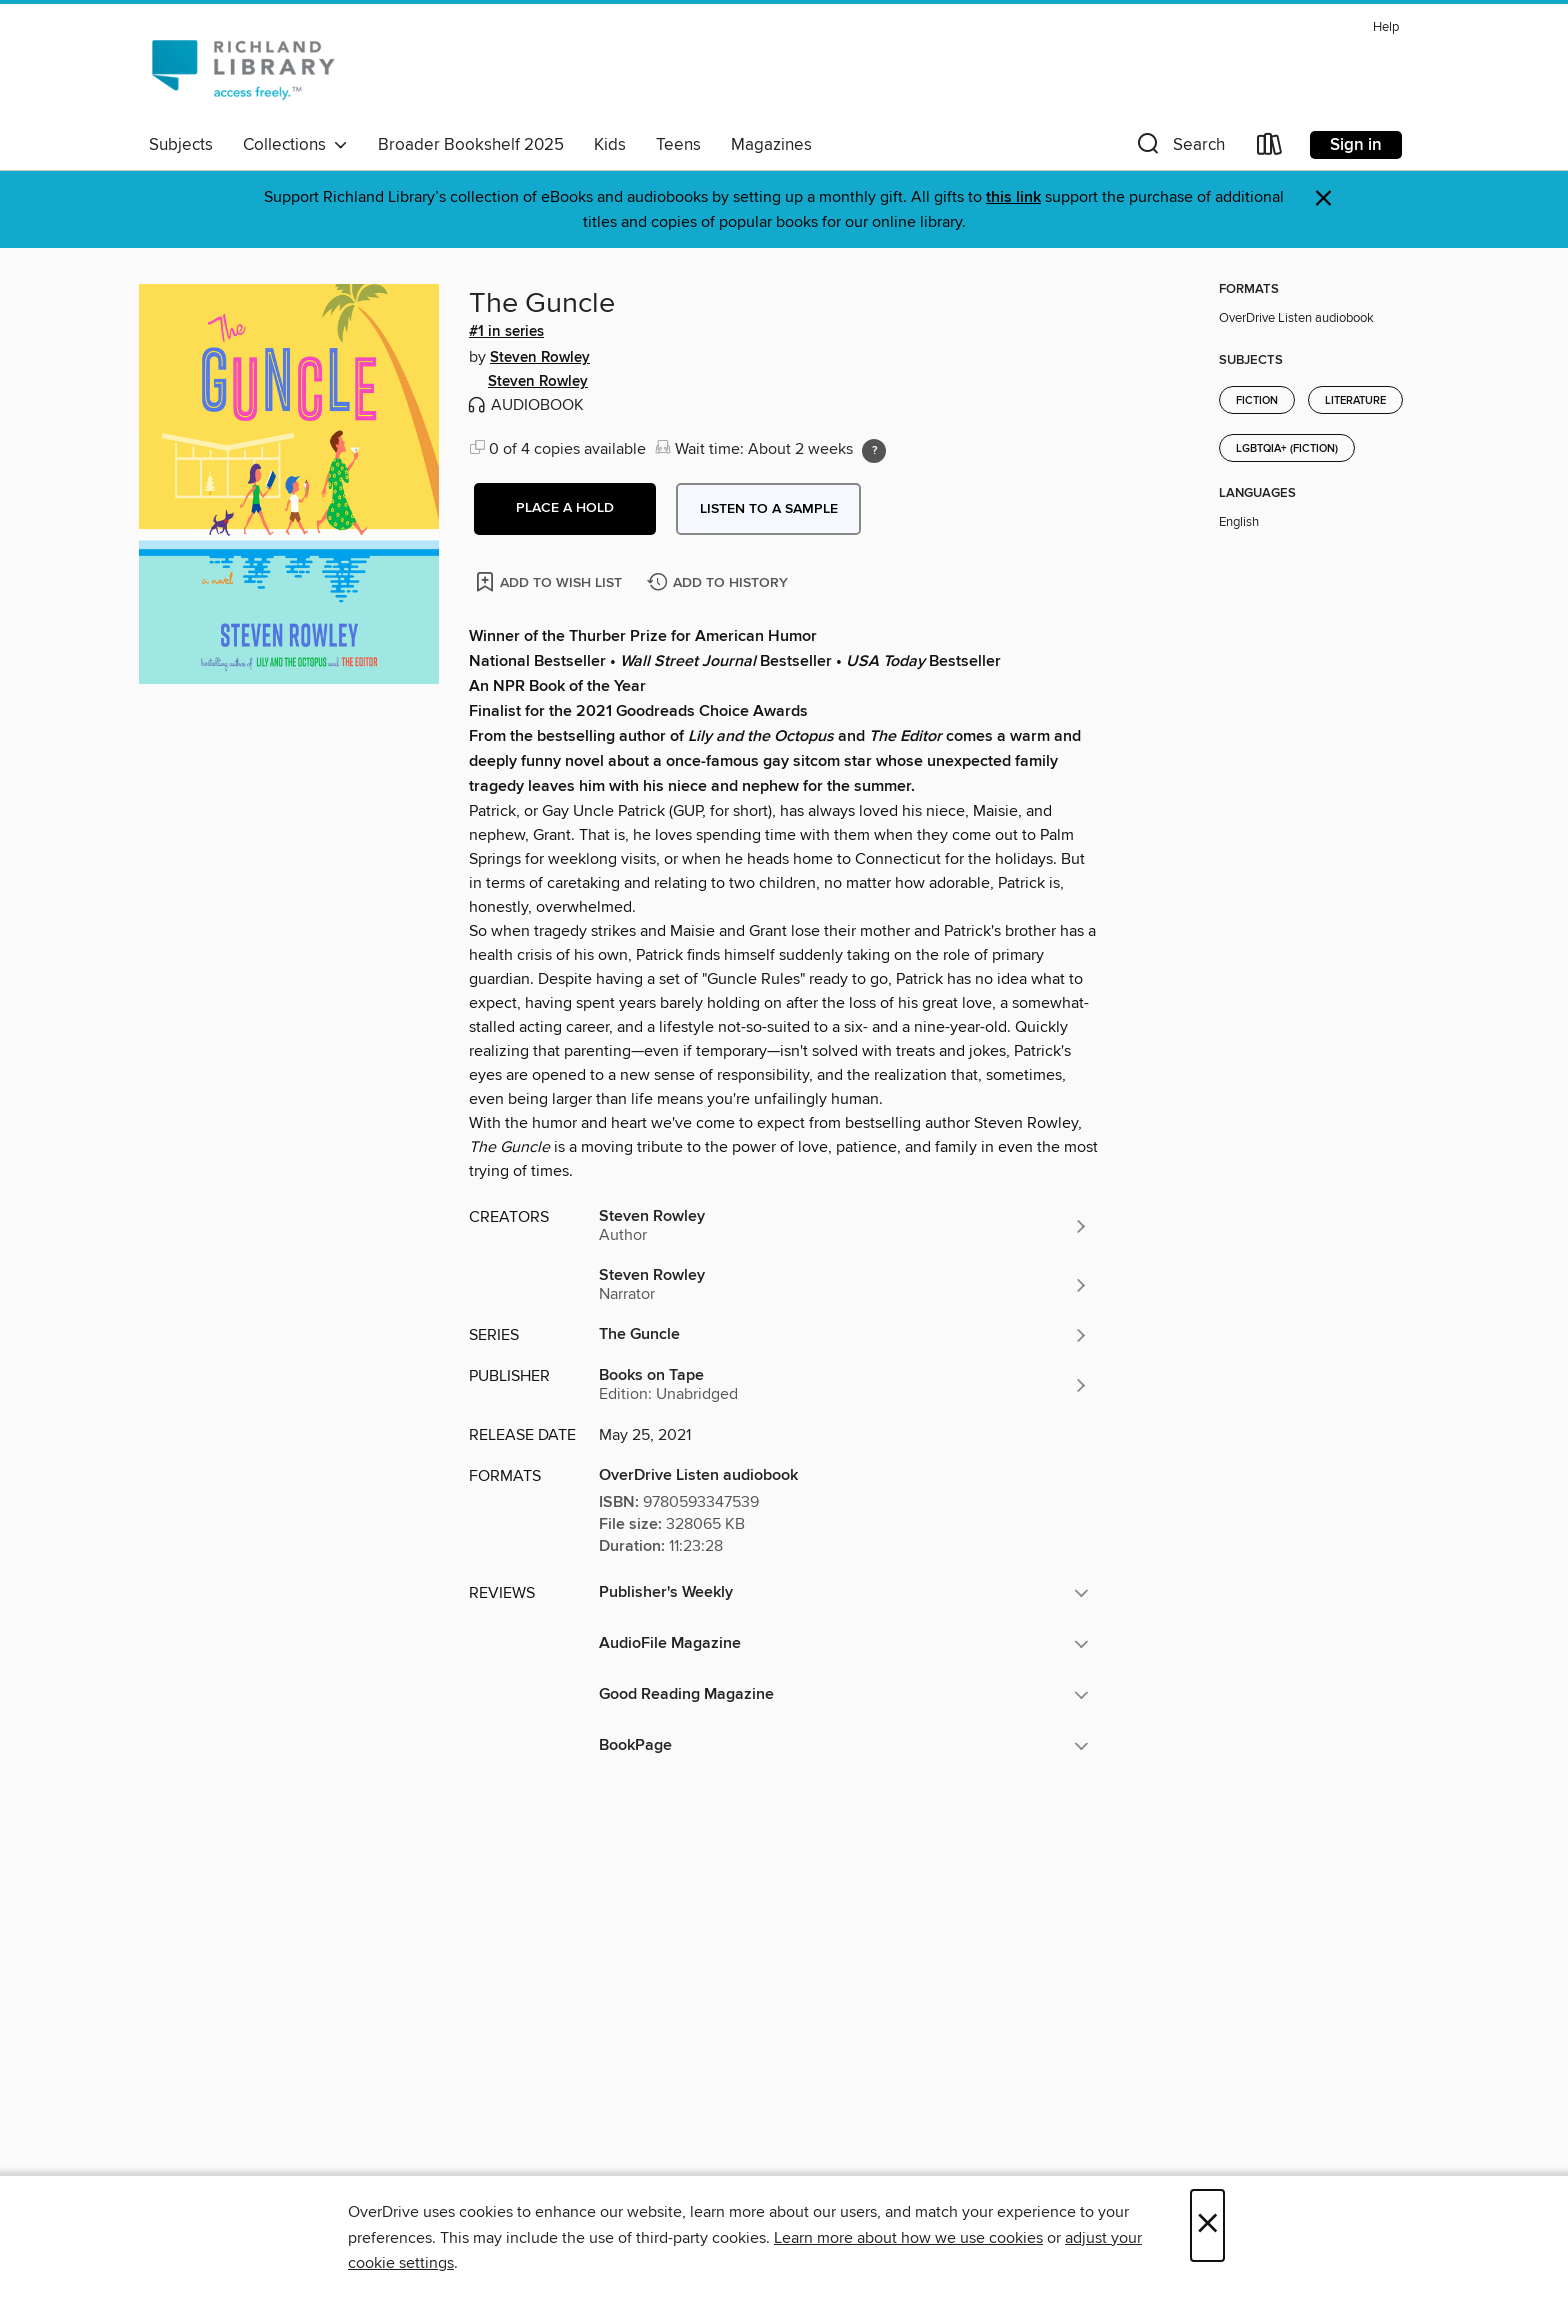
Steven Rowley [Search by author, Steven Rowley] (540, 358)
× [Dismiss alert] (1323, 198)
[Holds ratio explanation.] (874, 451)
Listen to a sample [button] (769, 509)
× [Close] (1207, 2225)
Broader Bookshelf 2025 (471, 145)
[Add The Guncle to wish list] (550, 581)
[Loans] (1270, 148)
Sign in (1356, 145)
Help (1386, 27)
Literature (1355, 401)
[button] (1179, 148)
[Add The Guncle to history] (720, 583)
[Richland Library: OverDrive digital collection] (242, 69)
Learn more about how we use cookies (908, 2238)
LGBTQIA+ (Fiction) (1287, 449)
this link (1013, 197)
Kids (610, 145)
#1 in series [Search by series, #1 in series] (506, 332)
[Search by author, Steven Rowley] (844, 1226)
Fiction (1257, 401)
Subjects (181, 145)
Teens (678, 145)
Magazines (771, 145)
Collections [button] (295, 145)
